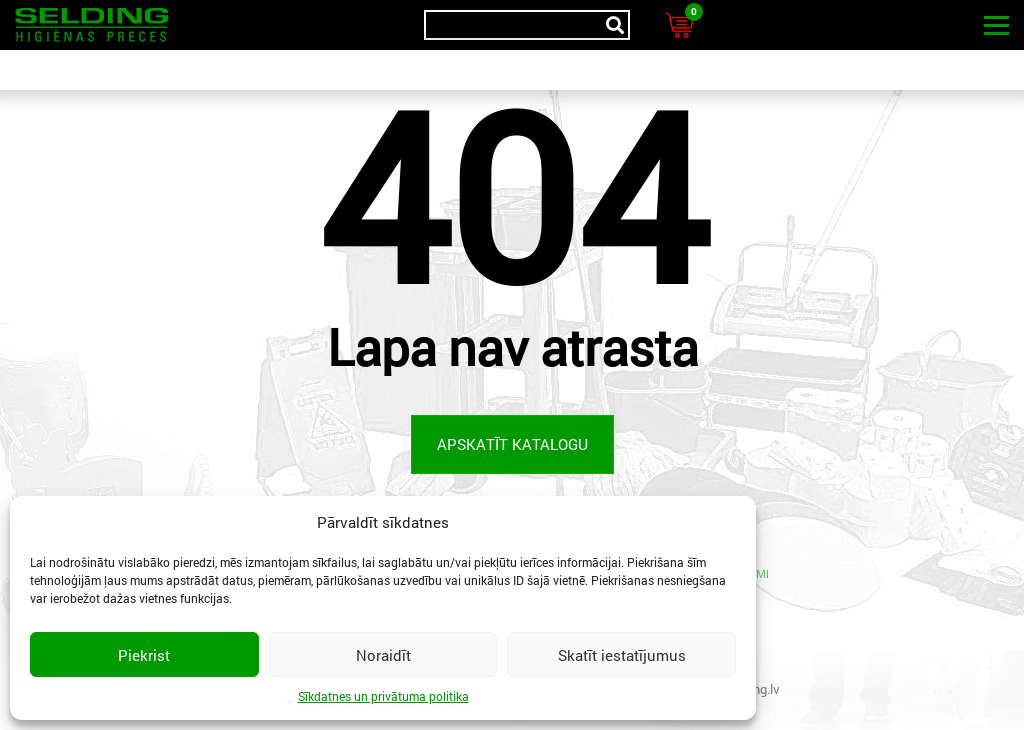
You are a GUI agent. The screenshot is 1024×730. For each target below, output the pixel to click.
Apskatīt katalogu (512, 444)
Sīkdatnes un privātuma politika (383, 696)
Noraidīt (383, 655)
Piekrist (144, 655)
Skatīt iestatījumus (622, 655)
